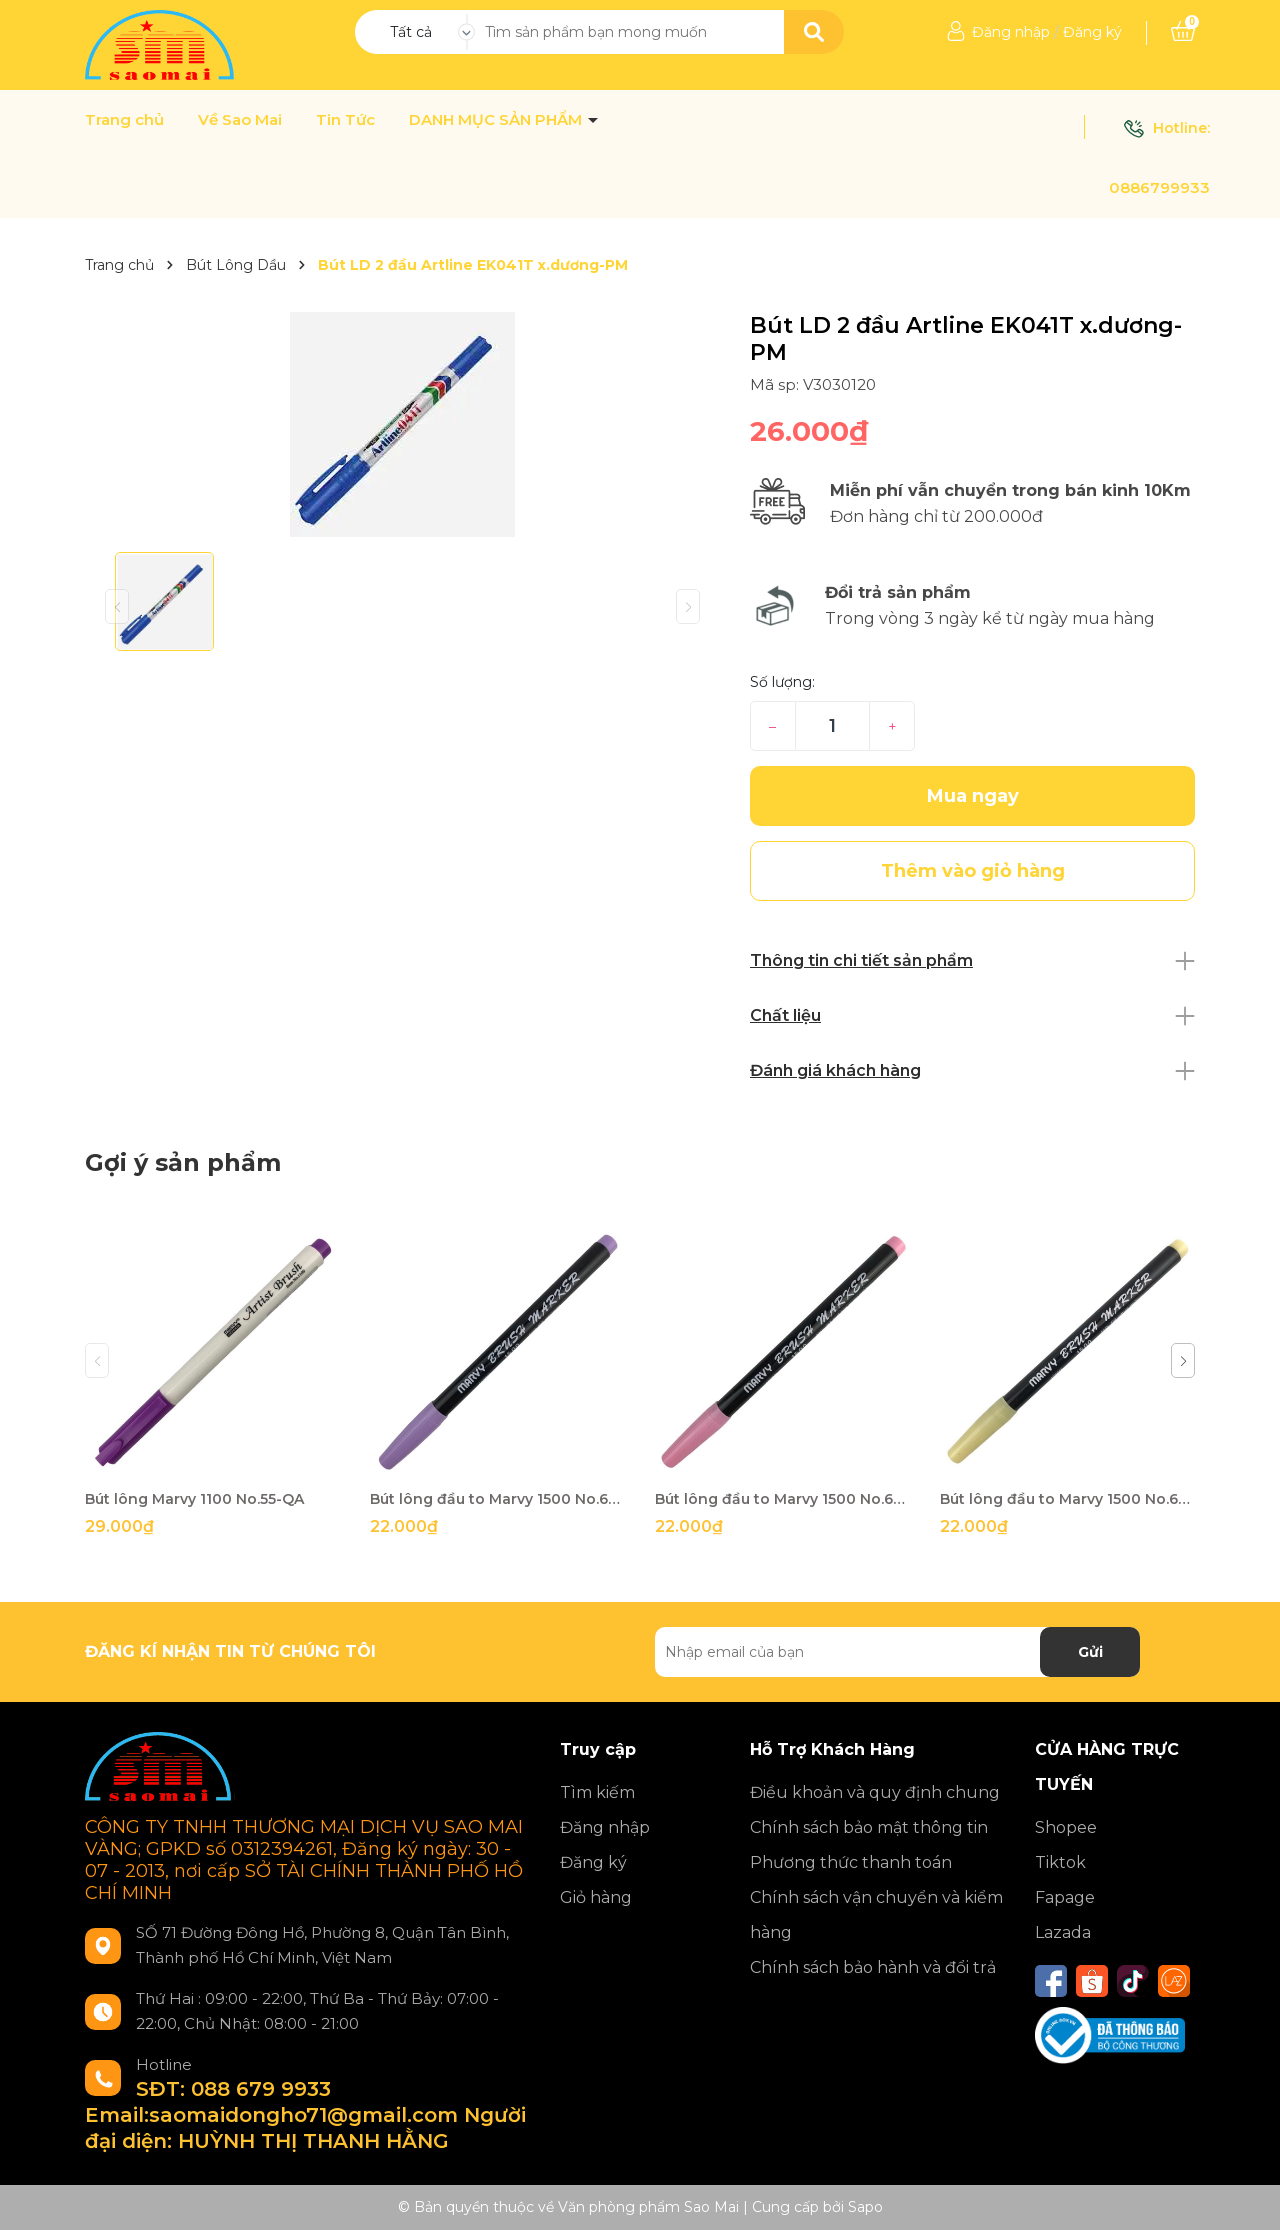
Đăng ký (1092, 32)
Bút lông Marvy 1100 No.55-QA (194, 1499)
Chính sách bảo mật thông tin (869, 1827)
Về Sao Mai (240, 120)
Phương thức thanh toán (851, 1862)
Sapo (865, 2207)
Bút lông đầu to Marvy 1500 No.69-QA (1067, 1499)
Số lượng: (782, 682)
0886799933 (1159, 187)
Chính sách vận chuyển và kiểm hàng (876, 1915)
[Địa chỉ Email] (897, 1652)
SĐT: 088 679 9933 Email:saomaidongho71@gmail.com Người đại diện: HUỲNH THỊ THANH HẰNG (305, 2115)
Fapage (1065, 1897)
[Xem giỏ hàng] (1183, 32)
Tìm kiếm (597, 1792)
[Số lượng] (832, 726)
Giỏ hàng (596, 1897)
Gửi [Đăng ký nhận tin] (1090, 1652)
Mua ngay (973, 796)
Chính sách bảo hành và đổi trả (873, 1967)
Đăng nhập (1011, 32)
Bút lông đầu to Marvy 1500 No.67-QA (782, 1499)
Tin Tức (345, 120)
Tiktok (1060, 1862)
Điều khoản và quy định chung (875, 1792)
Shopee (1066, 1827)
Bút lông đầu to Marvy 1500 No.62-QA (497, 1499)
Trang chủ (124, 120)
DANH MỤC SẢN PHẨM (497, 120)
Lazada (1063, 1932)
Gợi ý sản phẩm (183, 1162)
